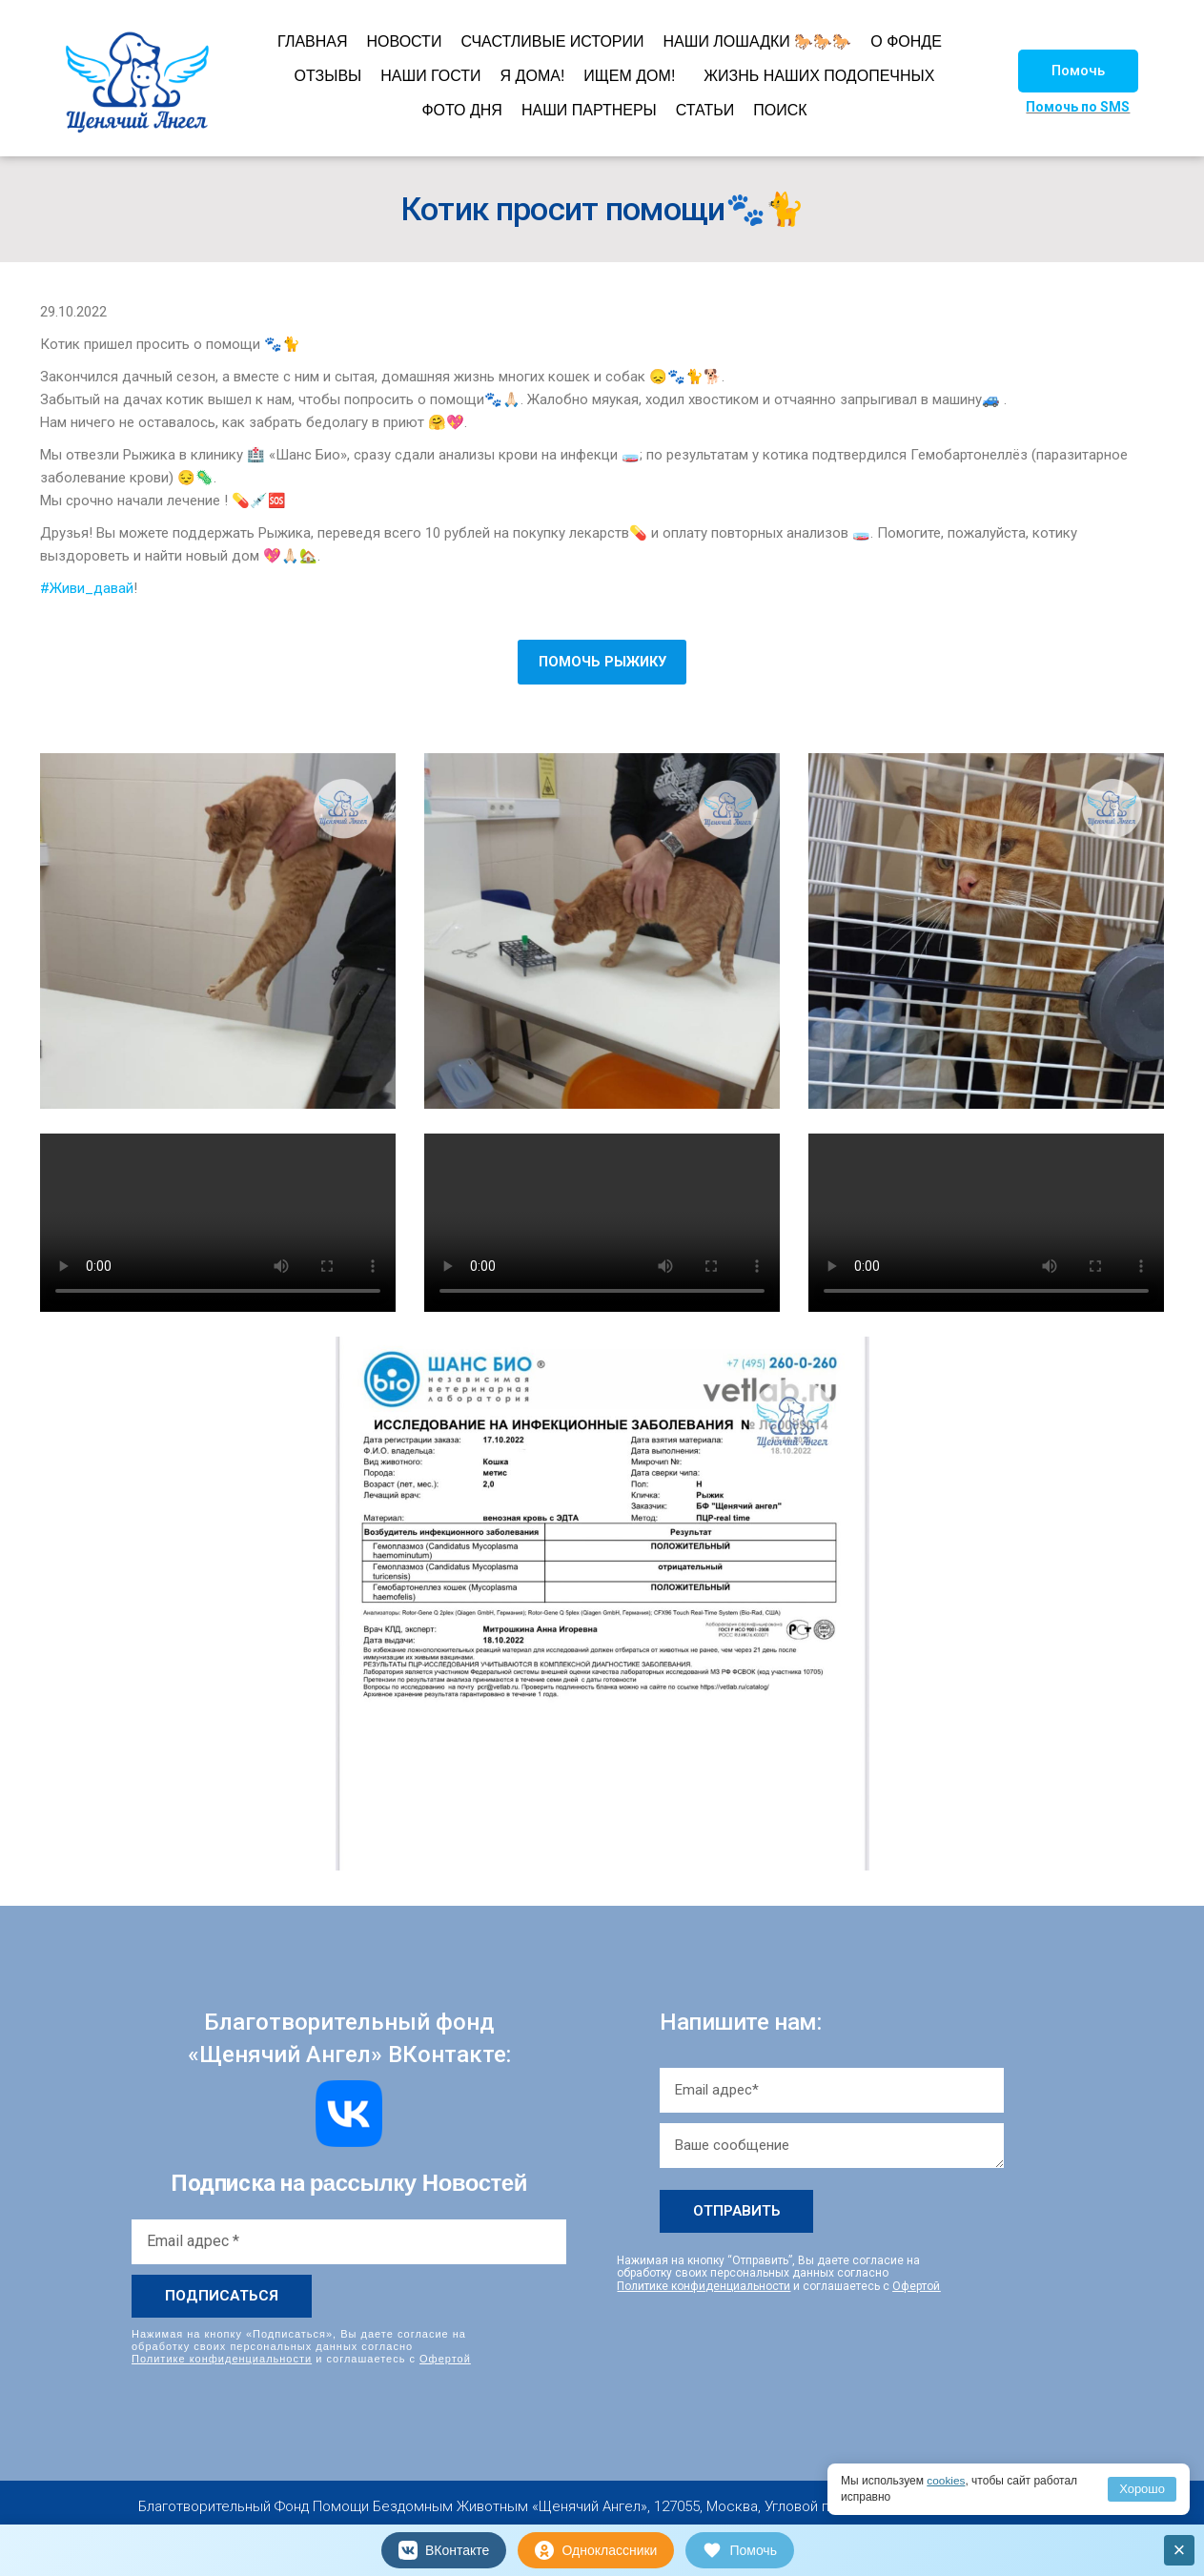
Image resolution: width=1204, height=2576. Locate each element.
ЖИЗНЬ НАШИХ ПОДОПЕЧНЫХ (819, 76)
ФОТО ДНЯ (461, 110)
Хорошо (1142, 2489)
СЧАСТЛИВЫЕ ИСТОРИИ (551, 41)
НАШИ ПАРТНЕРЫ (589, 110)
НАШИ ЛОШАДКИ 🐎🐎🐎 (757, 41)
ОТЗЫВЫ (328, 76)
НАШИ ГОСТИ (430, 76)
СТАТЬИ (705, 110)
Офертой (445, 2358)
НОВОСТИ (404, 41)
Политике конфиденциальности (222, 2358)
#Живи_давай (86, 588)
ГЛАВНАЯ (312, 41)
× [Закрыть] (1179, 2550)
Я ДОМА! (532, 76)
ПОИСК (779, 110)
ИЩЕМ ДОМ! (629, 76)
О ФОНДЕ (906, 41)
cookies (946, 2480)
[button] (1078, 71)
